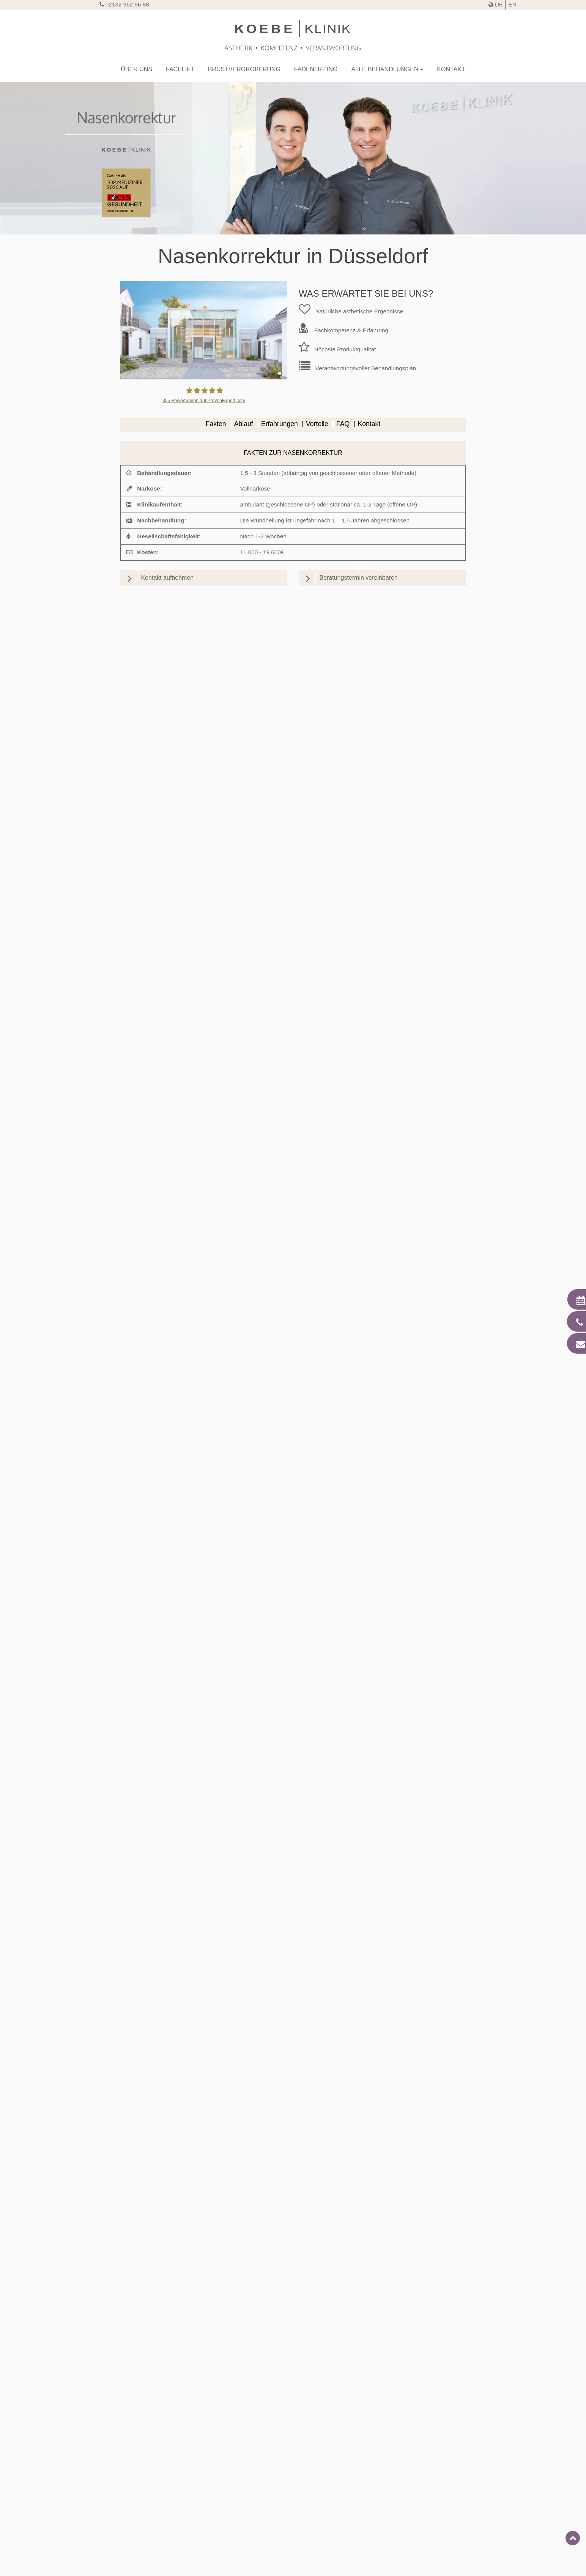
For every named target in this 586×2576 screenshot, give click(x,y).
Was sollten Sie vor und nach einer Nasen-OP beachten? (297, 2063)
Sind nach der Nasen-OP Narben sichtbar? (297, 2080)
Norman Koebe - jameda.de (196, 706)
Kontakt (451, 69)
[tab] (293, 2010)
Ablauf (243, 424)
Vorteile (317, 424)
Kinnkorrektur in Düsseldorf (149, 2454)
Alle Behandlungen (385, 69)
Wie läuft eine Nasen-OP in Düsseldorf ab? (297, 2027)
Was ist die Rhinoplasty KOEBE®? (297, 2045)
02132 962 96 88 (124, 4)
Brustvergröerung (244, 69)
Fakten (216, 424)
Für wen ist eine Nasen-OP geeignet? (297, 2009)
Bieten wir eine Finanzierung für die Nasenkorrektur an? (297, 2152)
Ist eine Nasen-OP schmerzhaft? (297, 2116)
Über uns (136, 69)
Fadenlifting (316, 69)
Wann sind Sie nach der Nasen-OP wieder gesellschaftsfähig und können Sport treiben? (297, 2098)
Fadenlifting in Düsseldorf (437, 2454)
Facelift (180, 69)
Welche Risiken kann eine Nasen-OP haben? (297, 2134)
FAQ (343, 424)
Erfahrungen (279, 424)
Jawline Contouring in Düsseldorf (293, 2454)
